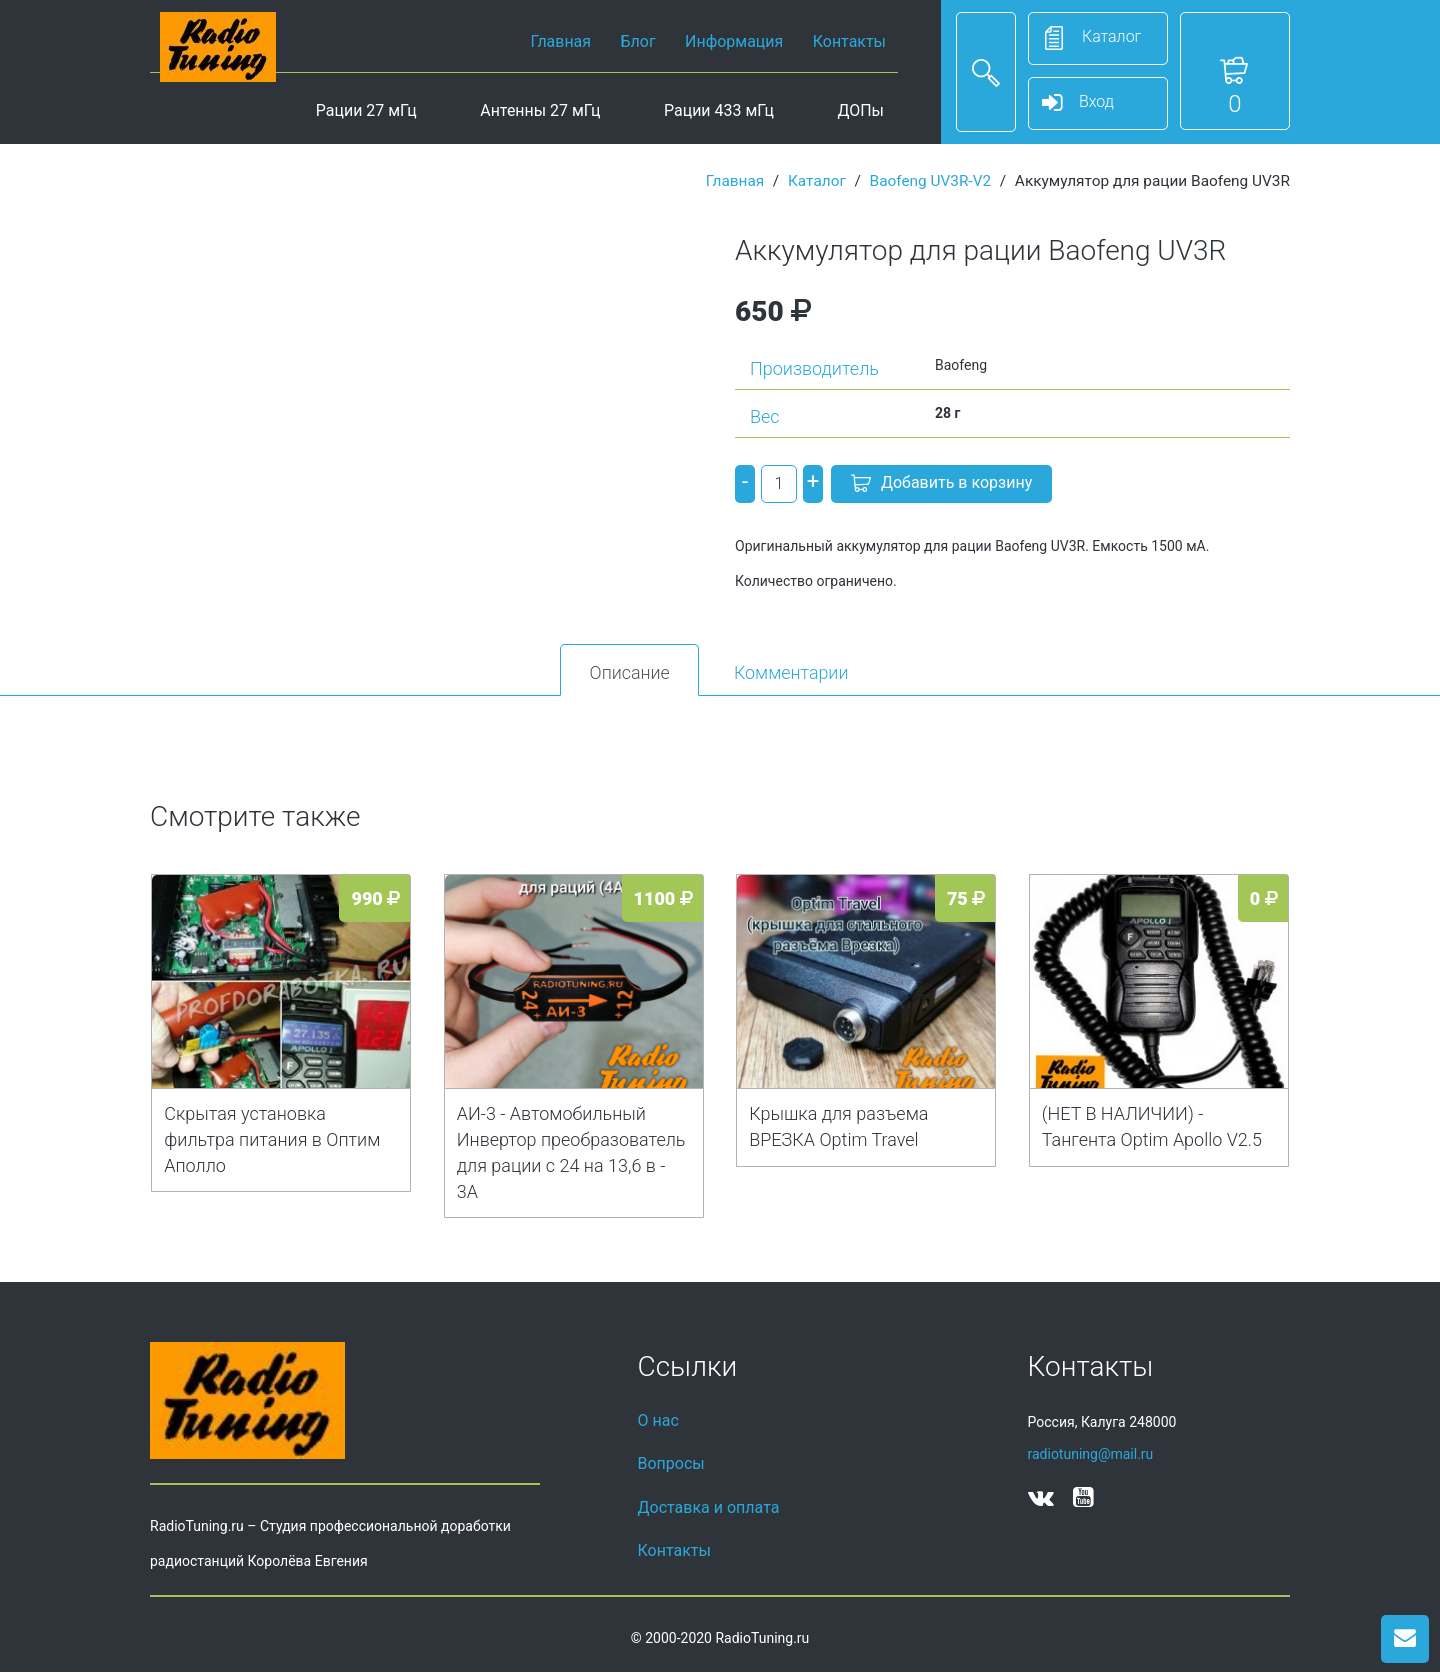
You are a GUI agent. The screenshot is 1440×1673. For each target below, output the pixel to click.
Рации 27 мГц (366, 110)
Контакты (849, 41)
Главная (560, 41)
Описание (627, 672)
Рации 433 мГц (719, 110)
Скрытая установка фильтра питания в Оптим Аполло (272, 1140)
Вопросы (671, 1464)
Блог (638, 41)
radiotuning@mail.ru (1091, 1455)
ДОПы (860, 110)
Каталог (817, 181)
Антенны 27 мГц (540, 110)
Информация (734, 41)
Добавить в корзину (941, 485)
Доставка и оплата (709, 1508)
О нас (658, 1421)
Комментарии (793, 672)
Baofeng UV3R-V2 (931, 181)
